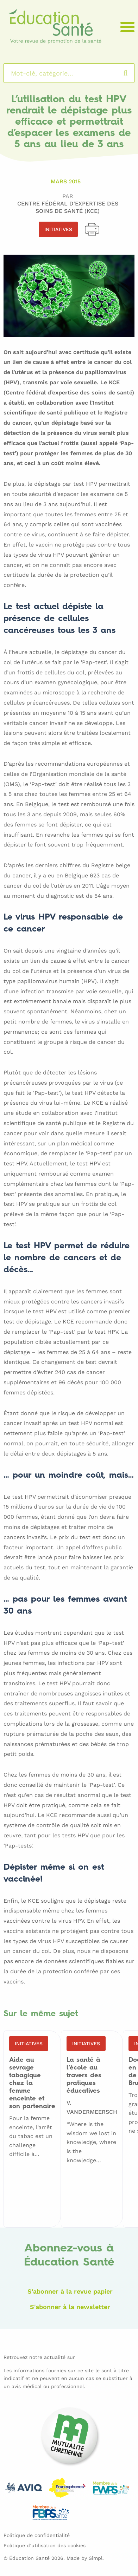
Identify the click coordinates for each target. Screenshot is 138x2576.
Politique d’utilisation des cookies (45, 2545)
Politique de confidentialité (37, 2535)
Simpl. (96, 2558)
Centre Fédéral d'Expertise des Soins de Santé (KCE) (67, 207)
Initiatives (58, 229)
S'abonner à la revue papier (70, 2291)
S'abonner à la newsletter (70, 2306)
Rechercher (132, 73)
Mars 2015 (66, 181)
